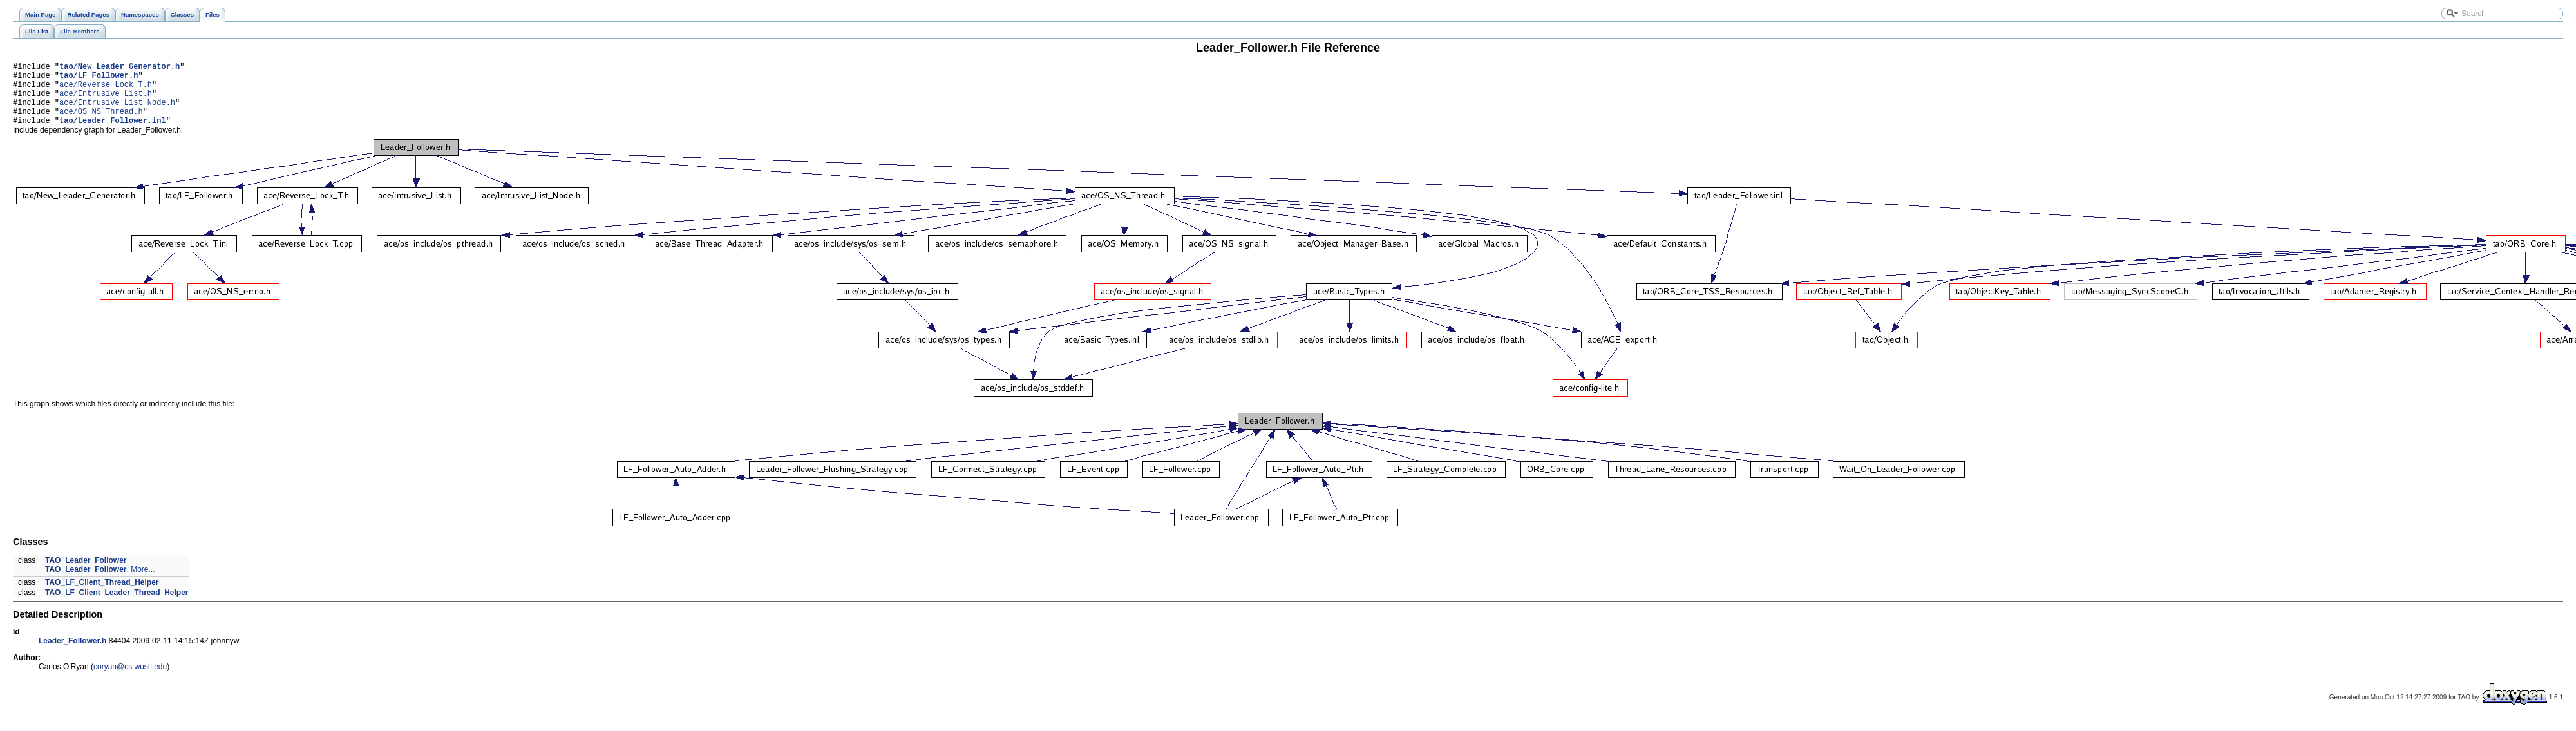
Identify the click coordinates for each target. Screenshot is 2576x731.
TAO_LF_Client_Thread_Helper (101, 595)
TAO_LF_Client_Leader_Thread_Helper (117, 606)
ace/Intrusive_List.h (105, 100)
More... (143, 582)
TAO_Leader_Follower (85, 573)
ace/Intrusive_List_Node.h (117, 111)
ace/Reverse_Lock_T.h (105, 89)
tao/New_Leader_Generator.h (119, 67)
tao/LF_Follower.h (98, 78)
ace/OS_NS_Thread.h (101, 122)
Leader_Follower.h (72, 654)
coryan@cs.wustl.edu (130, 680)
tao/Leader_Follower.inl (112, 133)
